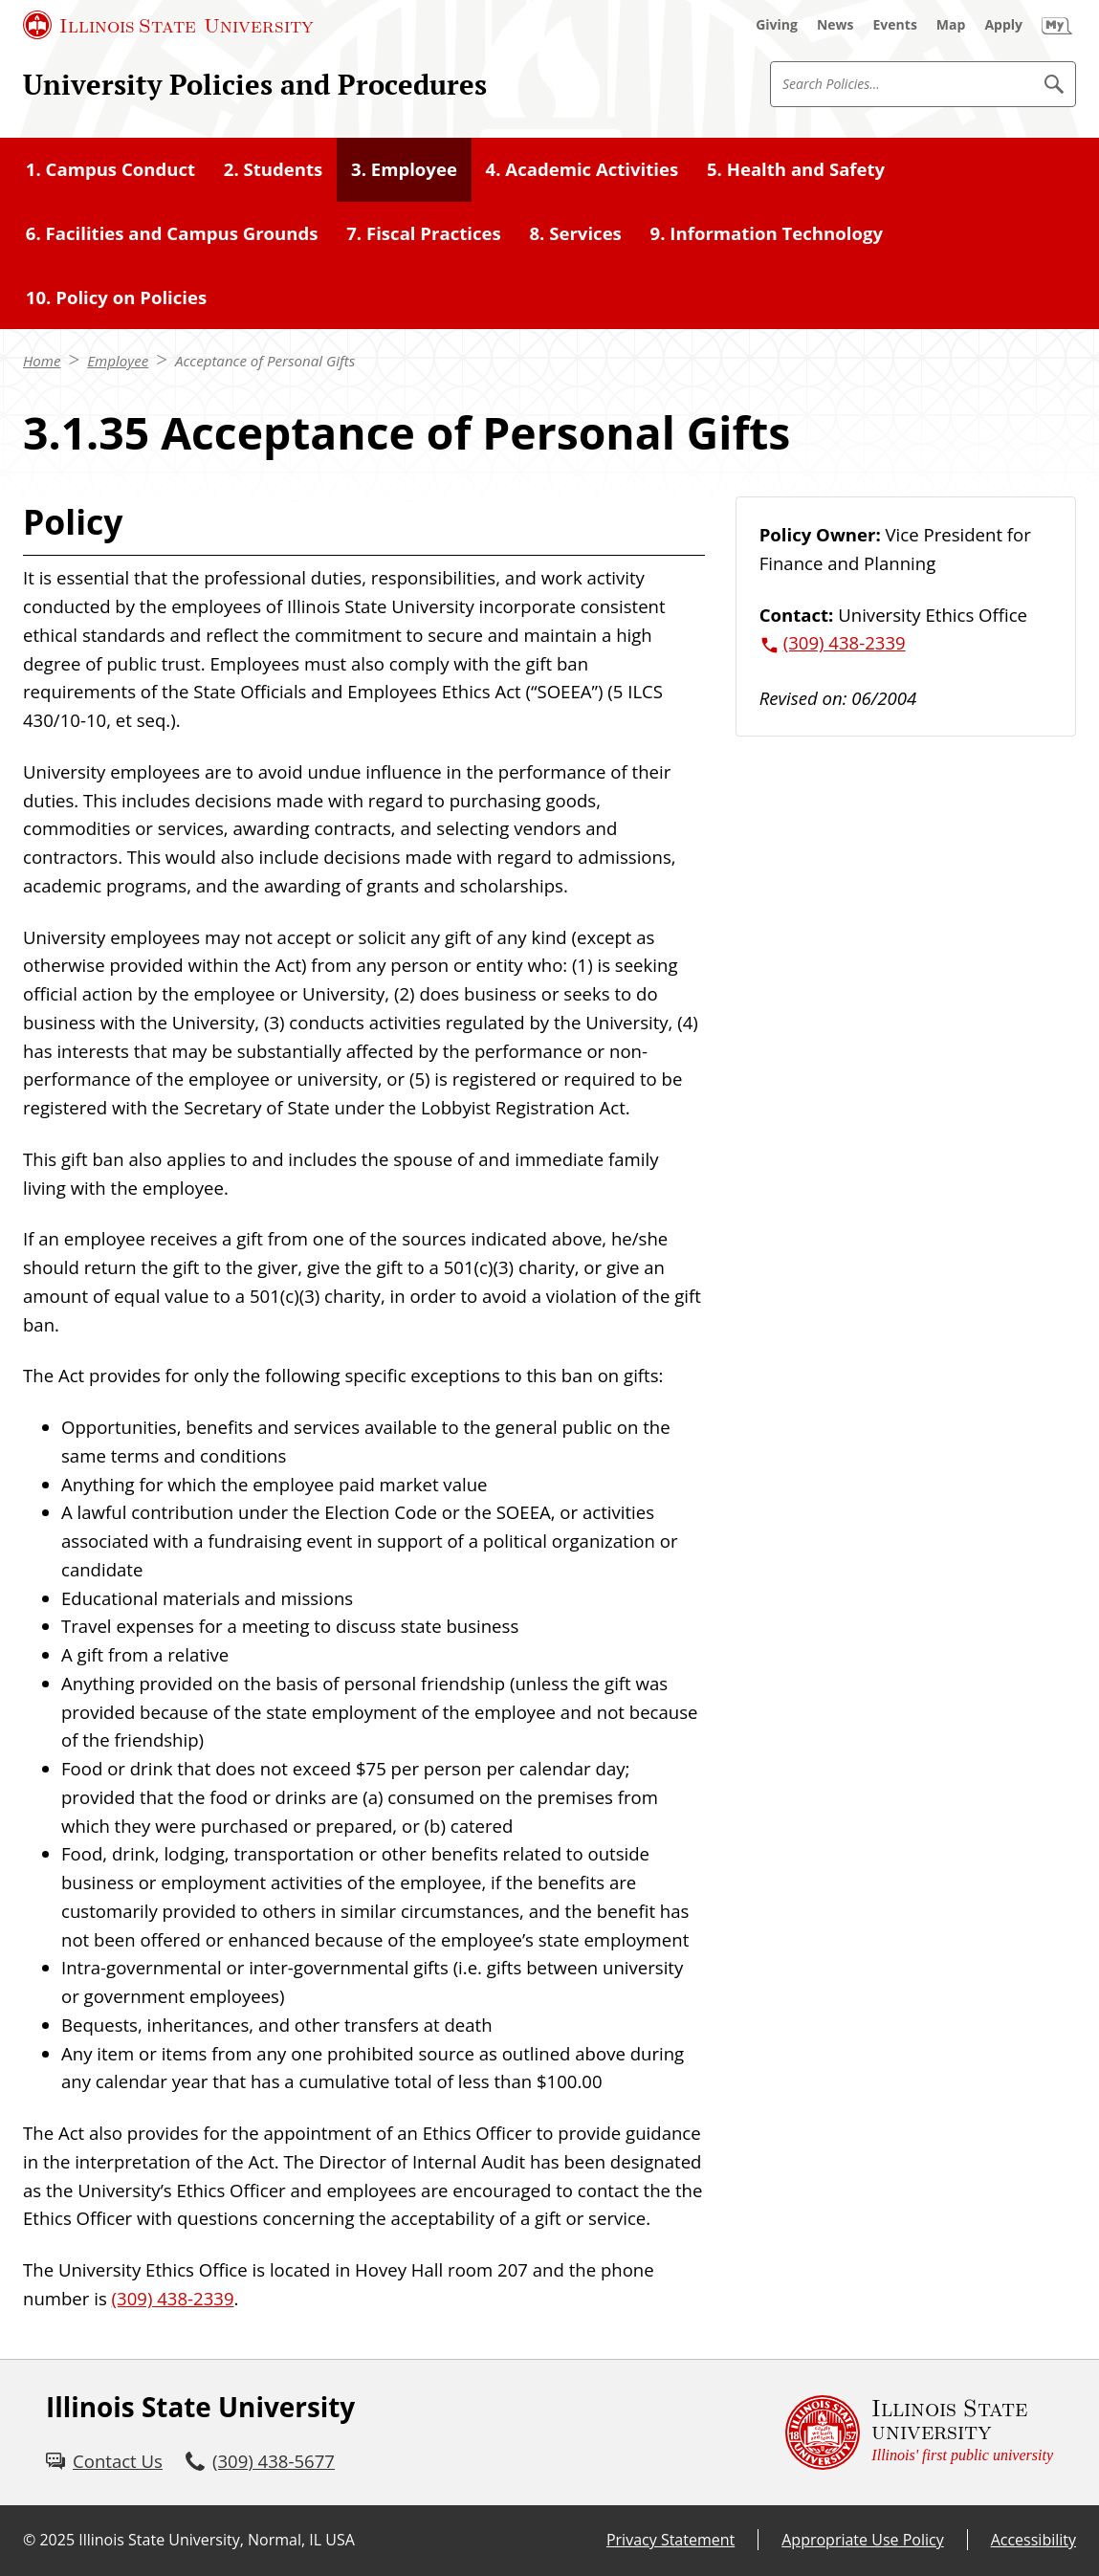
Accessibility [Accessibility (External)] (1033, 2539)
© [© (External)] (29, 2539)
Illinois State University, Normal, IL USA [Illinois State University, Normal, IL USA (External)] (216, 2539)
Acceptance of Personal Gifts (265, 360)
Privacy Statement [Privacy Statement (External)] (670, 2539)
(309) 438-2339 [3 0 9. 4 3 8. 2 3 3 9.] (173, 2298)
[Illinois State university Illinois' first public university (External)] (919, 2433)
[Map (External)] (951, 25)
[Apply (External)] (1003, 25)
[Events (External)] (895, 25)
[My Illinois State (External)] (1057, 25)
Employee (117, 360)
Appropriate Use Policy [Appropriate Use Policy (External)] (862, 2539)
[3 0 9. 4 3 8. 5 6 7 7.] (260, 2461)
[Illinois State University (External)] (168, 25)
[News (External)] (835, 25)
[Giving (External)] (777, 25)
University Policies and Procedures (255, 84)
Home (41, 360)
